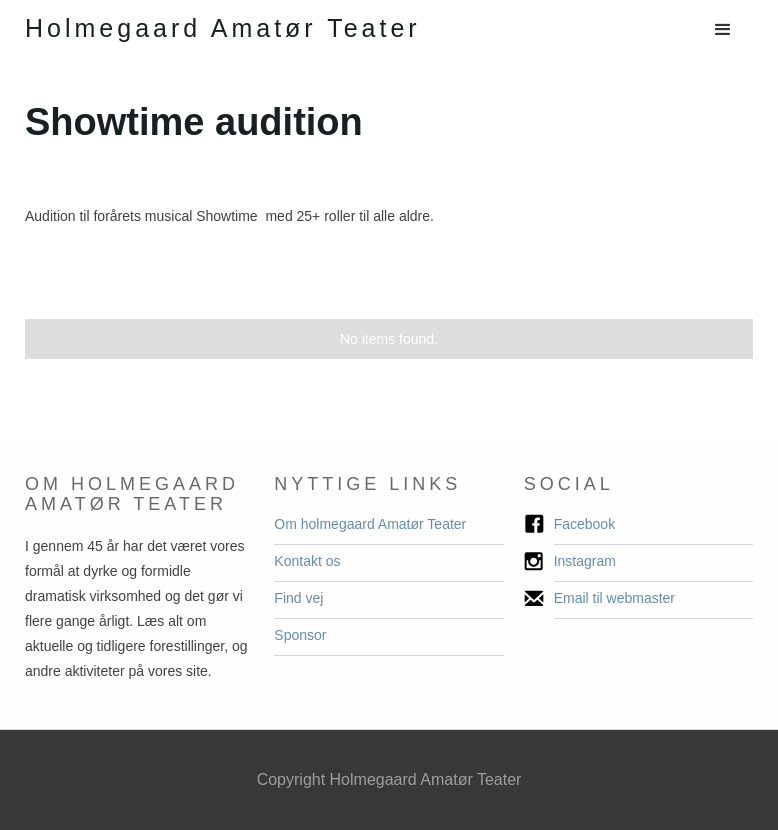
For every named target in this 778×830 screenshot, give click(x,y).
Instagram (585, 561)
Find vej (298, 598)
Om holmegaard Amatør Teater (370, 524)
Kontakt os (307, 561)
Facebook (584, 524)
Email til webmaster (614, 598)
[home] (223, 28)
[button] (723, 30)
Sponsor (300, 635)
